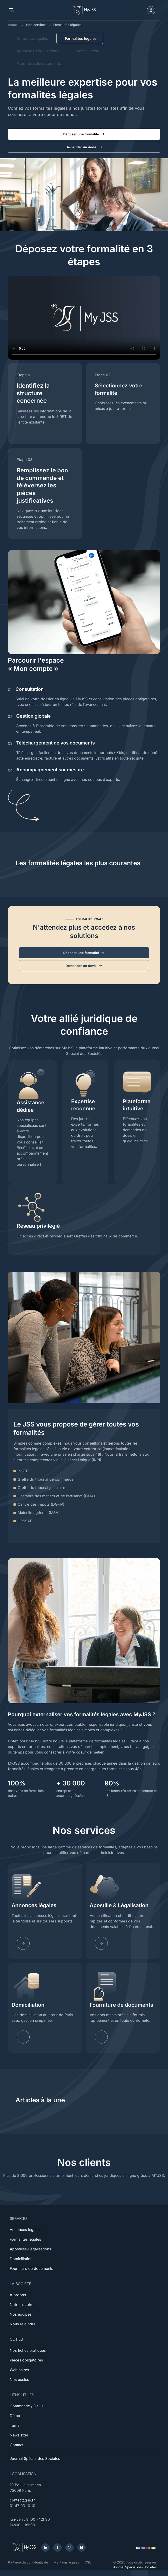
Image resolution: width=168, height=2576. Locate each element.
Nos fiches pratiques (28, 2350)
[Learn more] (101, 1943)
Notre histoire (21, 2304)
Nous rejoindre (22, 2324)
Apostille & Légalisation (119, 1905)
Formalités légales (25, 2239)
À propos (18, 2295)
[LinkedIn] (45, 2547)
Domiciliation (87, 51)
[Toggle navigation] (11, 10)
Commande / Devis (26, 2406)
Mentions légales (66, 2562)
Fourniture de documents (38, 63)
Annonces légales (32, 38)
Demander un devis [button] (84, 147)
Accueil (13, 25)
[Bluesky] (81, 2547)
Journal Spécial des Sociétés (35, 2458)
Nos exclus (19, 2379)
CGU (88, 2562)
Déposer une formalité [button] (84, 134)
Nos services (36, 25)
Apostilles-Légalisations (38, 51)
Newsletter (19, 2435)
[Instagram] (69, 2547)
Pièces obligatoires (26, 2360)
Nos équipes (21, 2314)
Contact (16, 2444)
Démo (15, 2415)
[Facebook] (57, 2547)
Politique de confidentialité (28, 2562)
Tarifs (14, 2425)
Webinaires (19, 2369)
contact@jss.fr (22, 2500)
